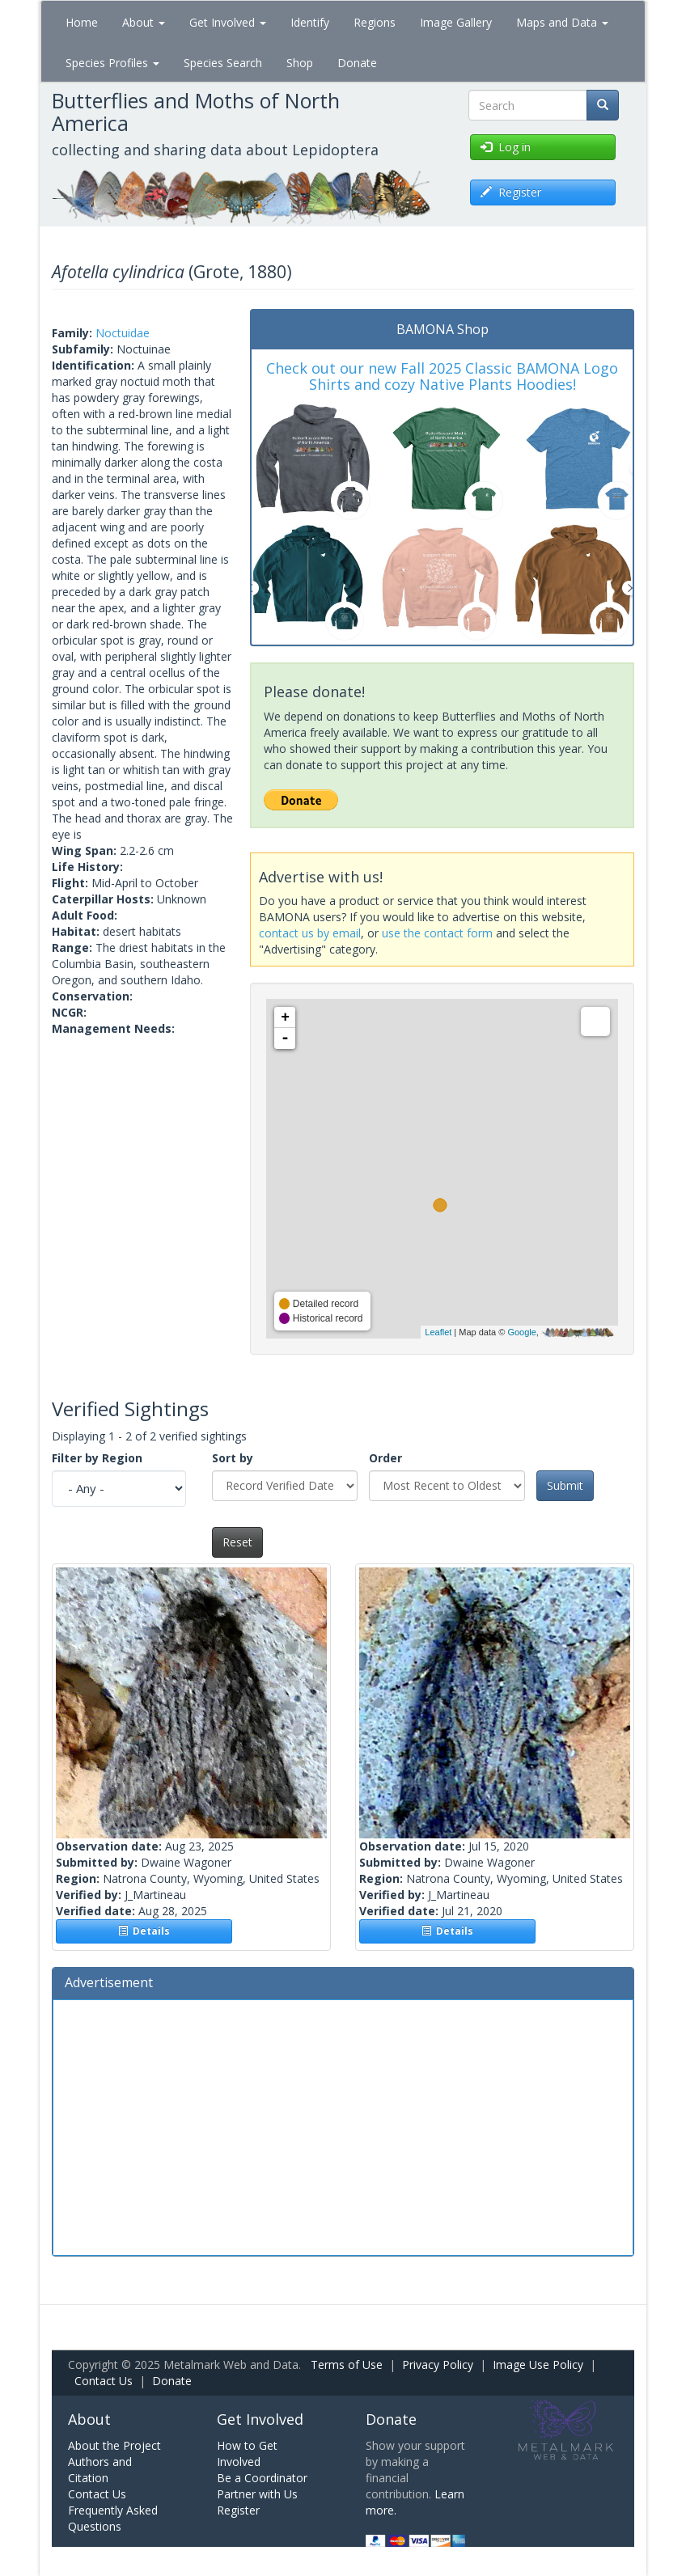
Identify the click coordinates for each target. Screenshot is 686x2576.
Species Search (223, 62)
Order (385, 1458)
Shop (299, 62)
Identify (309, 22)
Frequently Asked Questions (113, 2518)
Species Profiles (112, 62)
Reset (237, 1542)
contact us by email (310, 933)
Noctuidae (122, 333)
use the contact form (437, 933)
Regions (375, 22)
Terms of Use (347, 2364)
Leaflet (438, 1332)
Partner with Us (257, 2494)
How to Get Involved (247, 2453)
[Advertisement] (343, 2125)
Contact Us (103, 2380)
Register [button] (511, 192)
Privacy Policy (437, 2364)
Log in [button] (506, 146)
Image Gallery (456, 22)
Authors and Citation (100, 2469)
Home (82, 22)
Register (238, 2510)
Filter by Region (97, 1458)
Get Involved (227, 22)
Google (521, 1332)
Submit (565, 1485)
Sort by (232, 1458)
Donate (357, 62)
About (143, 22)
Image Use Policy (538, 2364)
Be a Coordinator (262, 2477)
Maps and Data (562, 22)
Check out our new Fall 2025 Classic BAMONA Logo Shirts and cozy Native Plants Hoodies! (442, 376)
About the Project (114, 2445)
